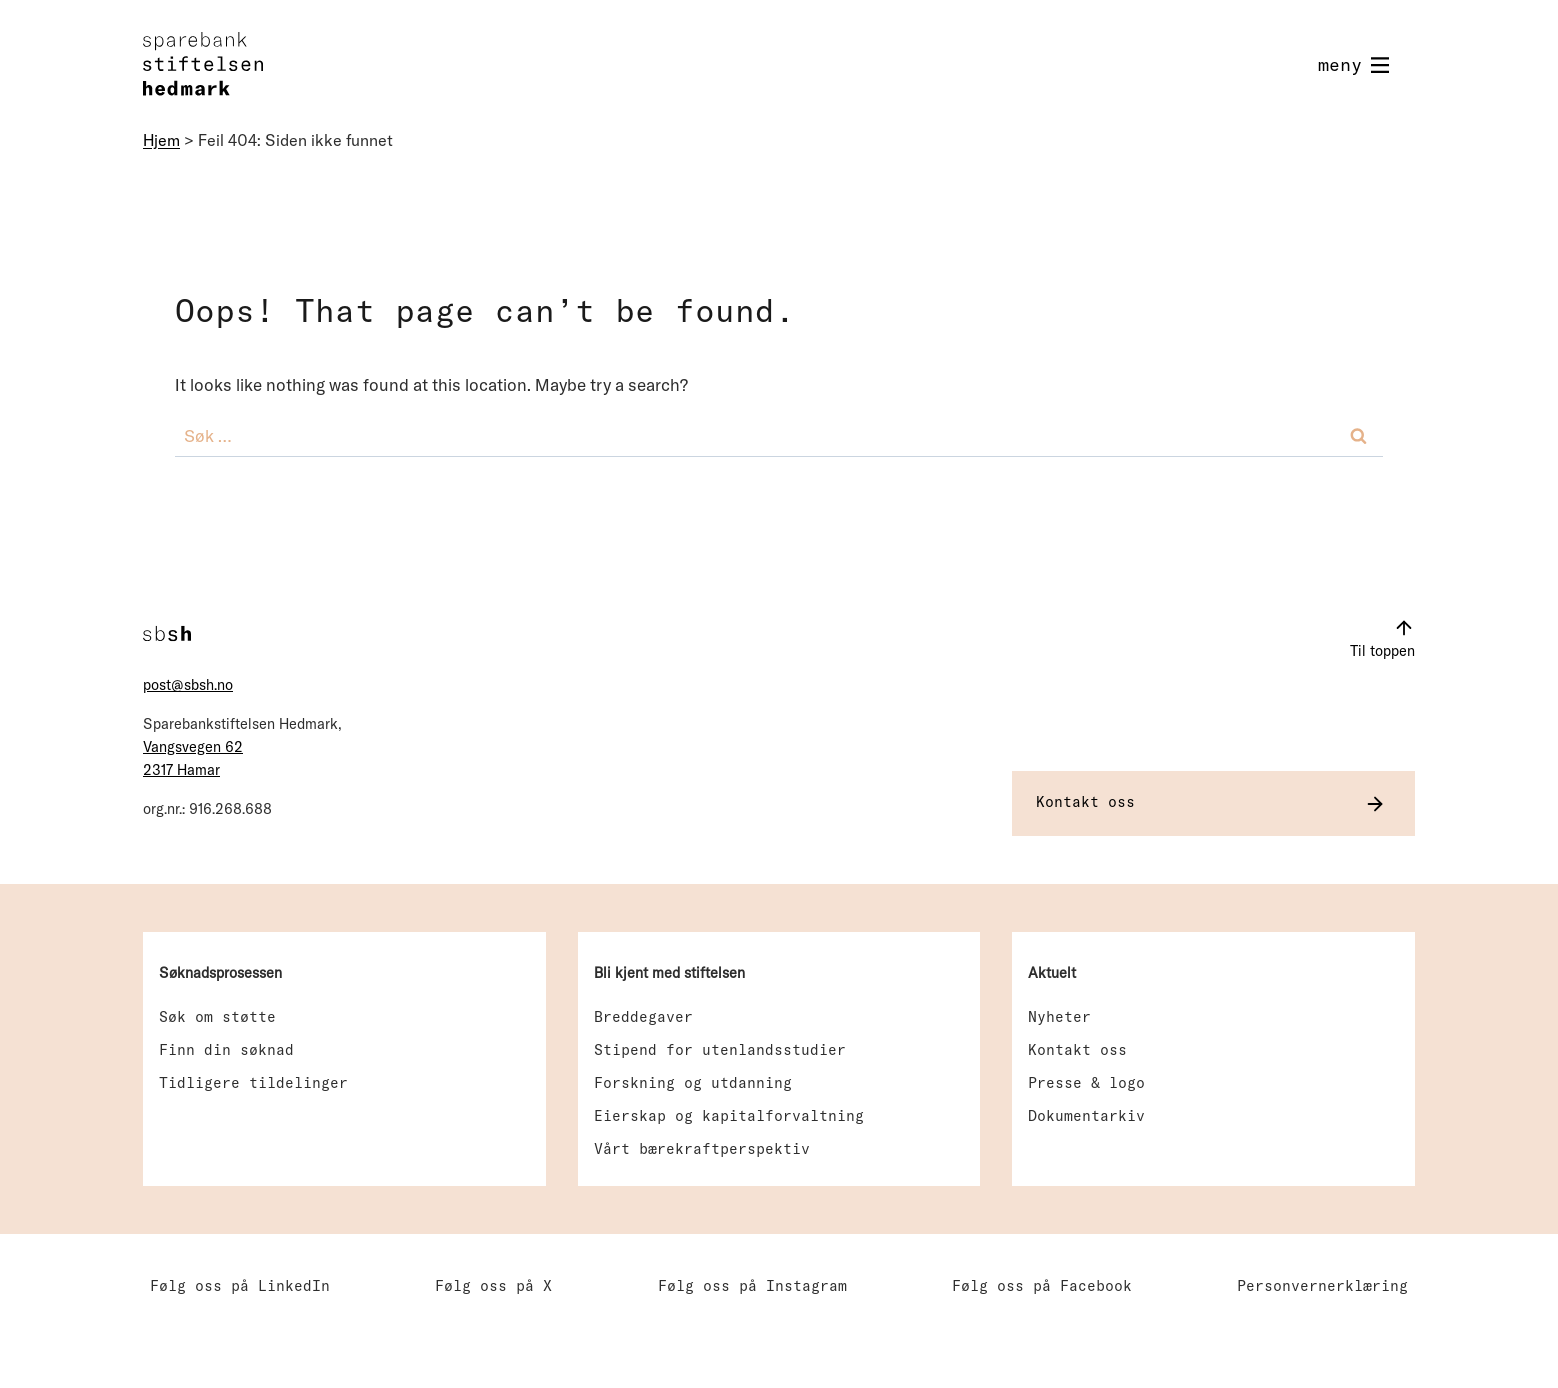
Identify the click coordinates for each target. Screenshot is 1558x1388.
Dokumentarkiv (1086, 1115)
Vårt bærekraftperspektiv (702, 1148)
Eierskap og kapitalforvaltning (729, 1115)
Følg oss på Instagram (752, 1285)
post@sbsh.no (188, 685)
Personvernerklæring (1322, 1285)
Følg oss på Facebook (1042, 1285)
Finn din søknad (226, 1049)
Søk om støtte (217, 1016)
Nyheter (1059, 1016)
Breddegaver (643, 1016)
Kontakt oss (1077, 1049)
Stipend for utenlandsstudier (720, 1049)
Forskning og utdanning (693, 1082)
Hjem (161, 140)
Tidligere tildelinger (253, 1082)
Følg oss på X (493, 1285)
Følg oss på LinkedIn (240, 1285)
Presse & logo (1086, 1082)
